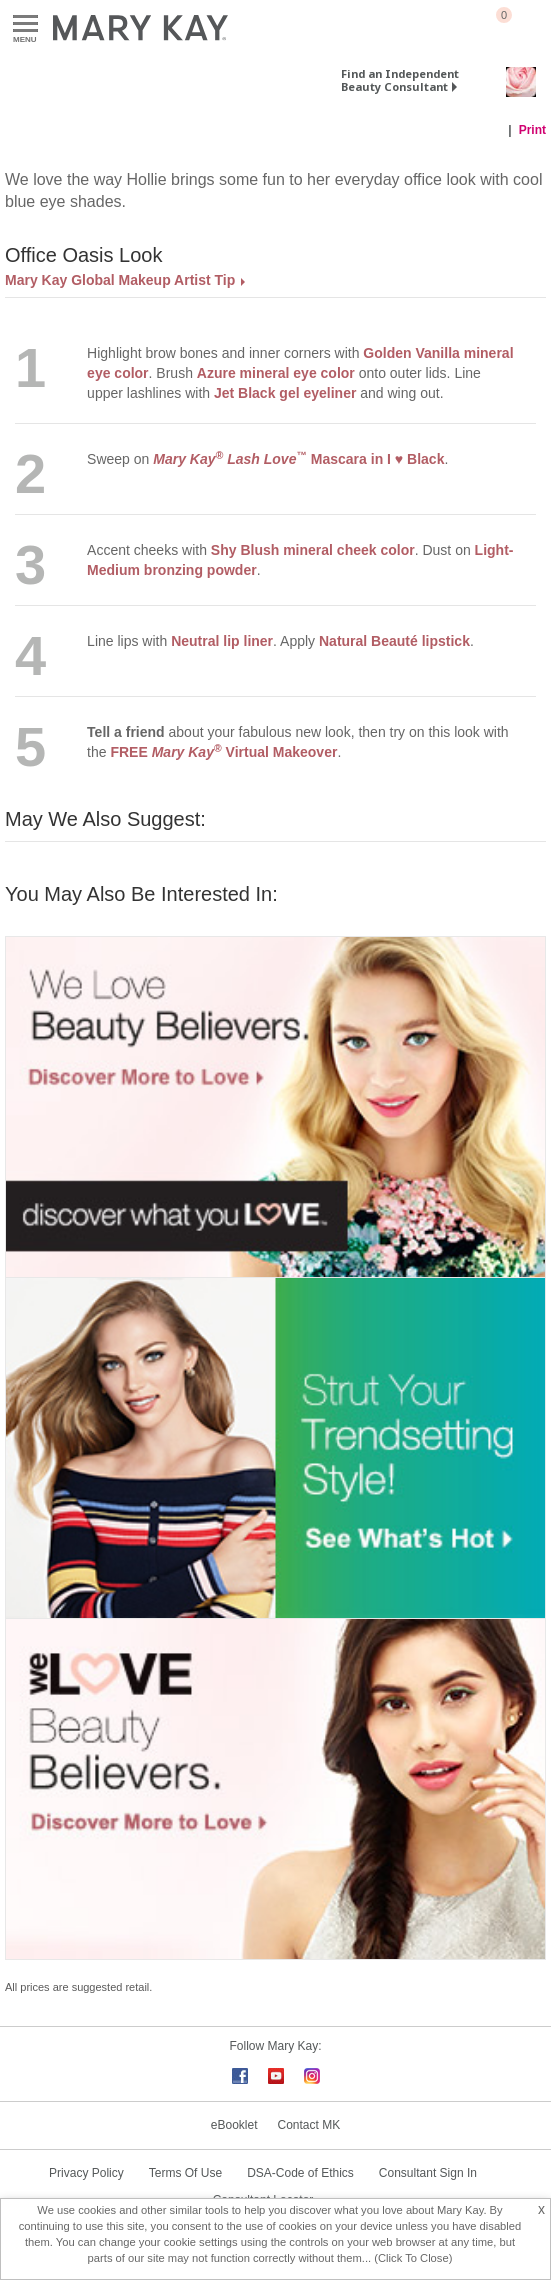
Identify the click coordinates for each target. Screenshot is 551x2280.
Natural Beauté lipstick (394, 641)
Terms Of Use (185, 2173)
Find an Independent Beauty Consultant (400, 80)
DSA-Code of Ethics (300, 2173)
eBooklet (234, 2125)
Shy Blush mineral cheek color (313, 550)
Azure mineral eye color (276, 373)
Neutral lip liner (222, 641)
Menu (25, 24)
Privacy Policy (86, 2173)
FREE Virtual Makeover (223, 752)
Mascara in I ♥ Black (298, 459)
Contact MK (309, 2125)
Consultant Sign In (428, 2173)
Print (532, 130)
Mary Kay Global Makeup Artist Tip (120, 280)
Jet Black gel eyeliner (285, 393)
